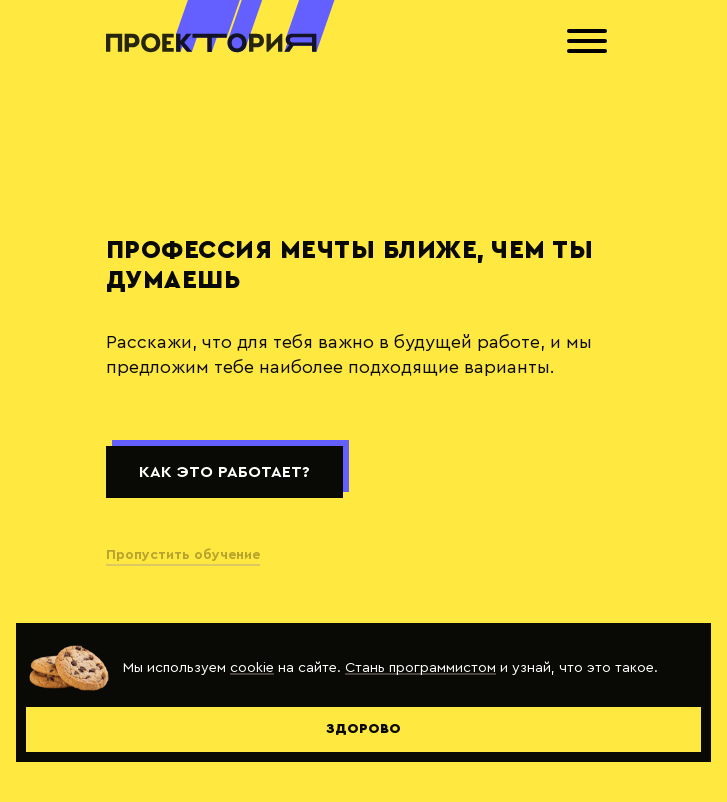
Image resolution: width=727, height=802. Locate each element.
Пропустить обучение (183, 555)
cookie (252, 667)
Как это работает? (224, 472)
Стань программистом (420, 667)
